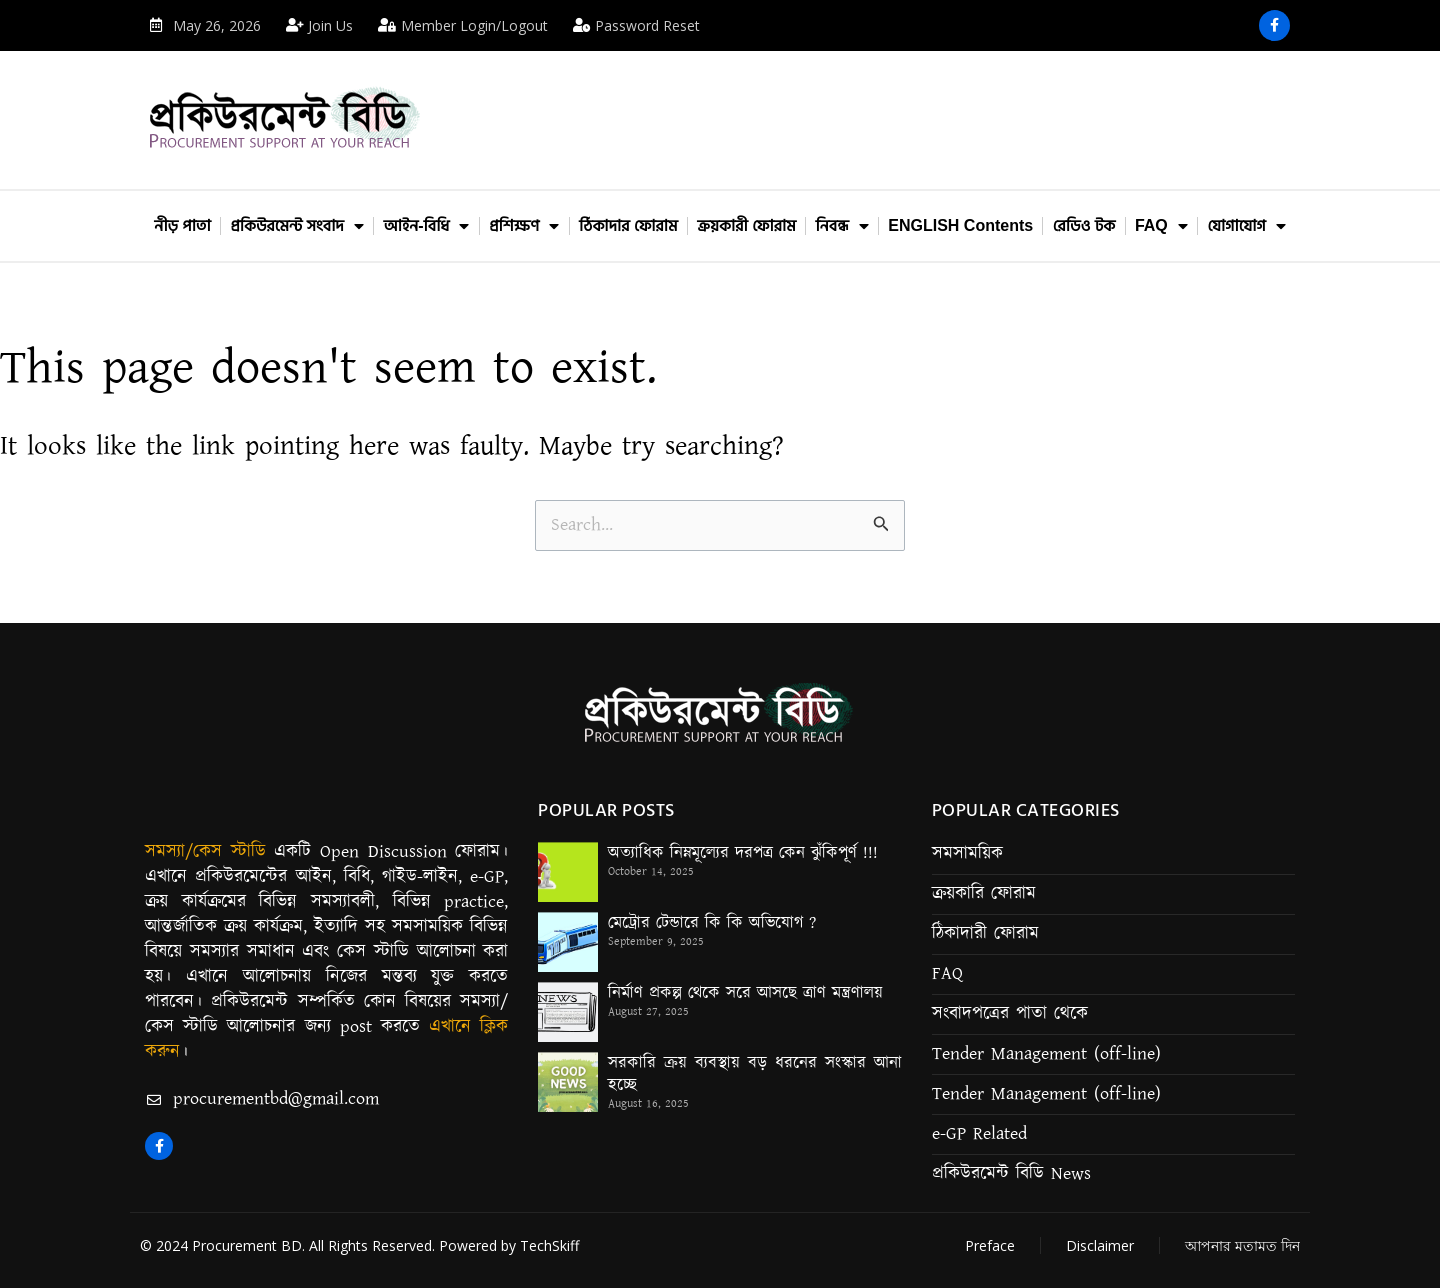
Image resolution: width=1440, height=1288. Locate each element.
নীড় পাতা (182, 225)
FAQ (1161, 226)
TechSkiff (549, 1245)
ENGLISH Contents (960, 225)
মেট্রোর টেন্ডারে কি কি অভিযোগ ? (712, 923)
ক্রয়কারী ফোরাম (746, 225)
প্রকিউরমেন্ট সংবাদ (296, 226)
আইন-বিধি (426, 226)
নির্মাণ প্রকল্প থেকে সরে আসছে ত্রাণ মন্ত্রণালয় (745, 993)
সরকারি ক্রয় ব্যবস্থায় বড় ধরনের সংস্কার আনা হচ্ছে (754, 1074)
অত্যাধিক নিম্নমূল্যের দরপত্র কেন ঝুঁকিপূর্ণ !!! (743, 853)
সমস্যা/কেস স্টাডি (205, 852)
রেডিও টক (1084, 225)
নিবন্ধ (842, 226)
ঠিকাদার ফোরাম (628, 225)
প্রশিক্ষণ (524, 226)
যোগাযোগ (1246, 226)
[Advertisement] (874, 106)
